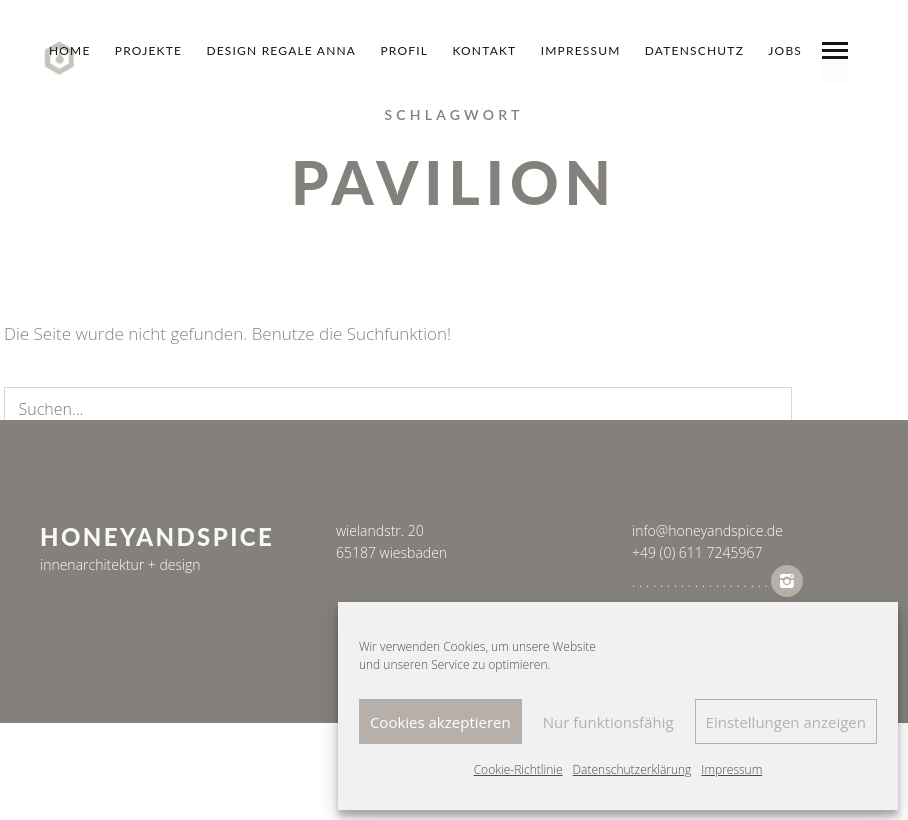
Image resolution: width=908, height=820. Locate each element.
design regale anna (281, 50)
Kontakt (484, 50)
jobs (785, 50)
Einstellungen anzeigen (786, 722)
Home (70, 50)
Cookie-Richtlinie (518, 769)
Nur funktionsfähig (608, 722)
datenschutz (694, 50)
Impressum (731, 769)
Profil (404, 50)
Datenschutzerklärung (632, 769)
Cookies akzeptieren (440, 722)
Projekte (148, 50)
